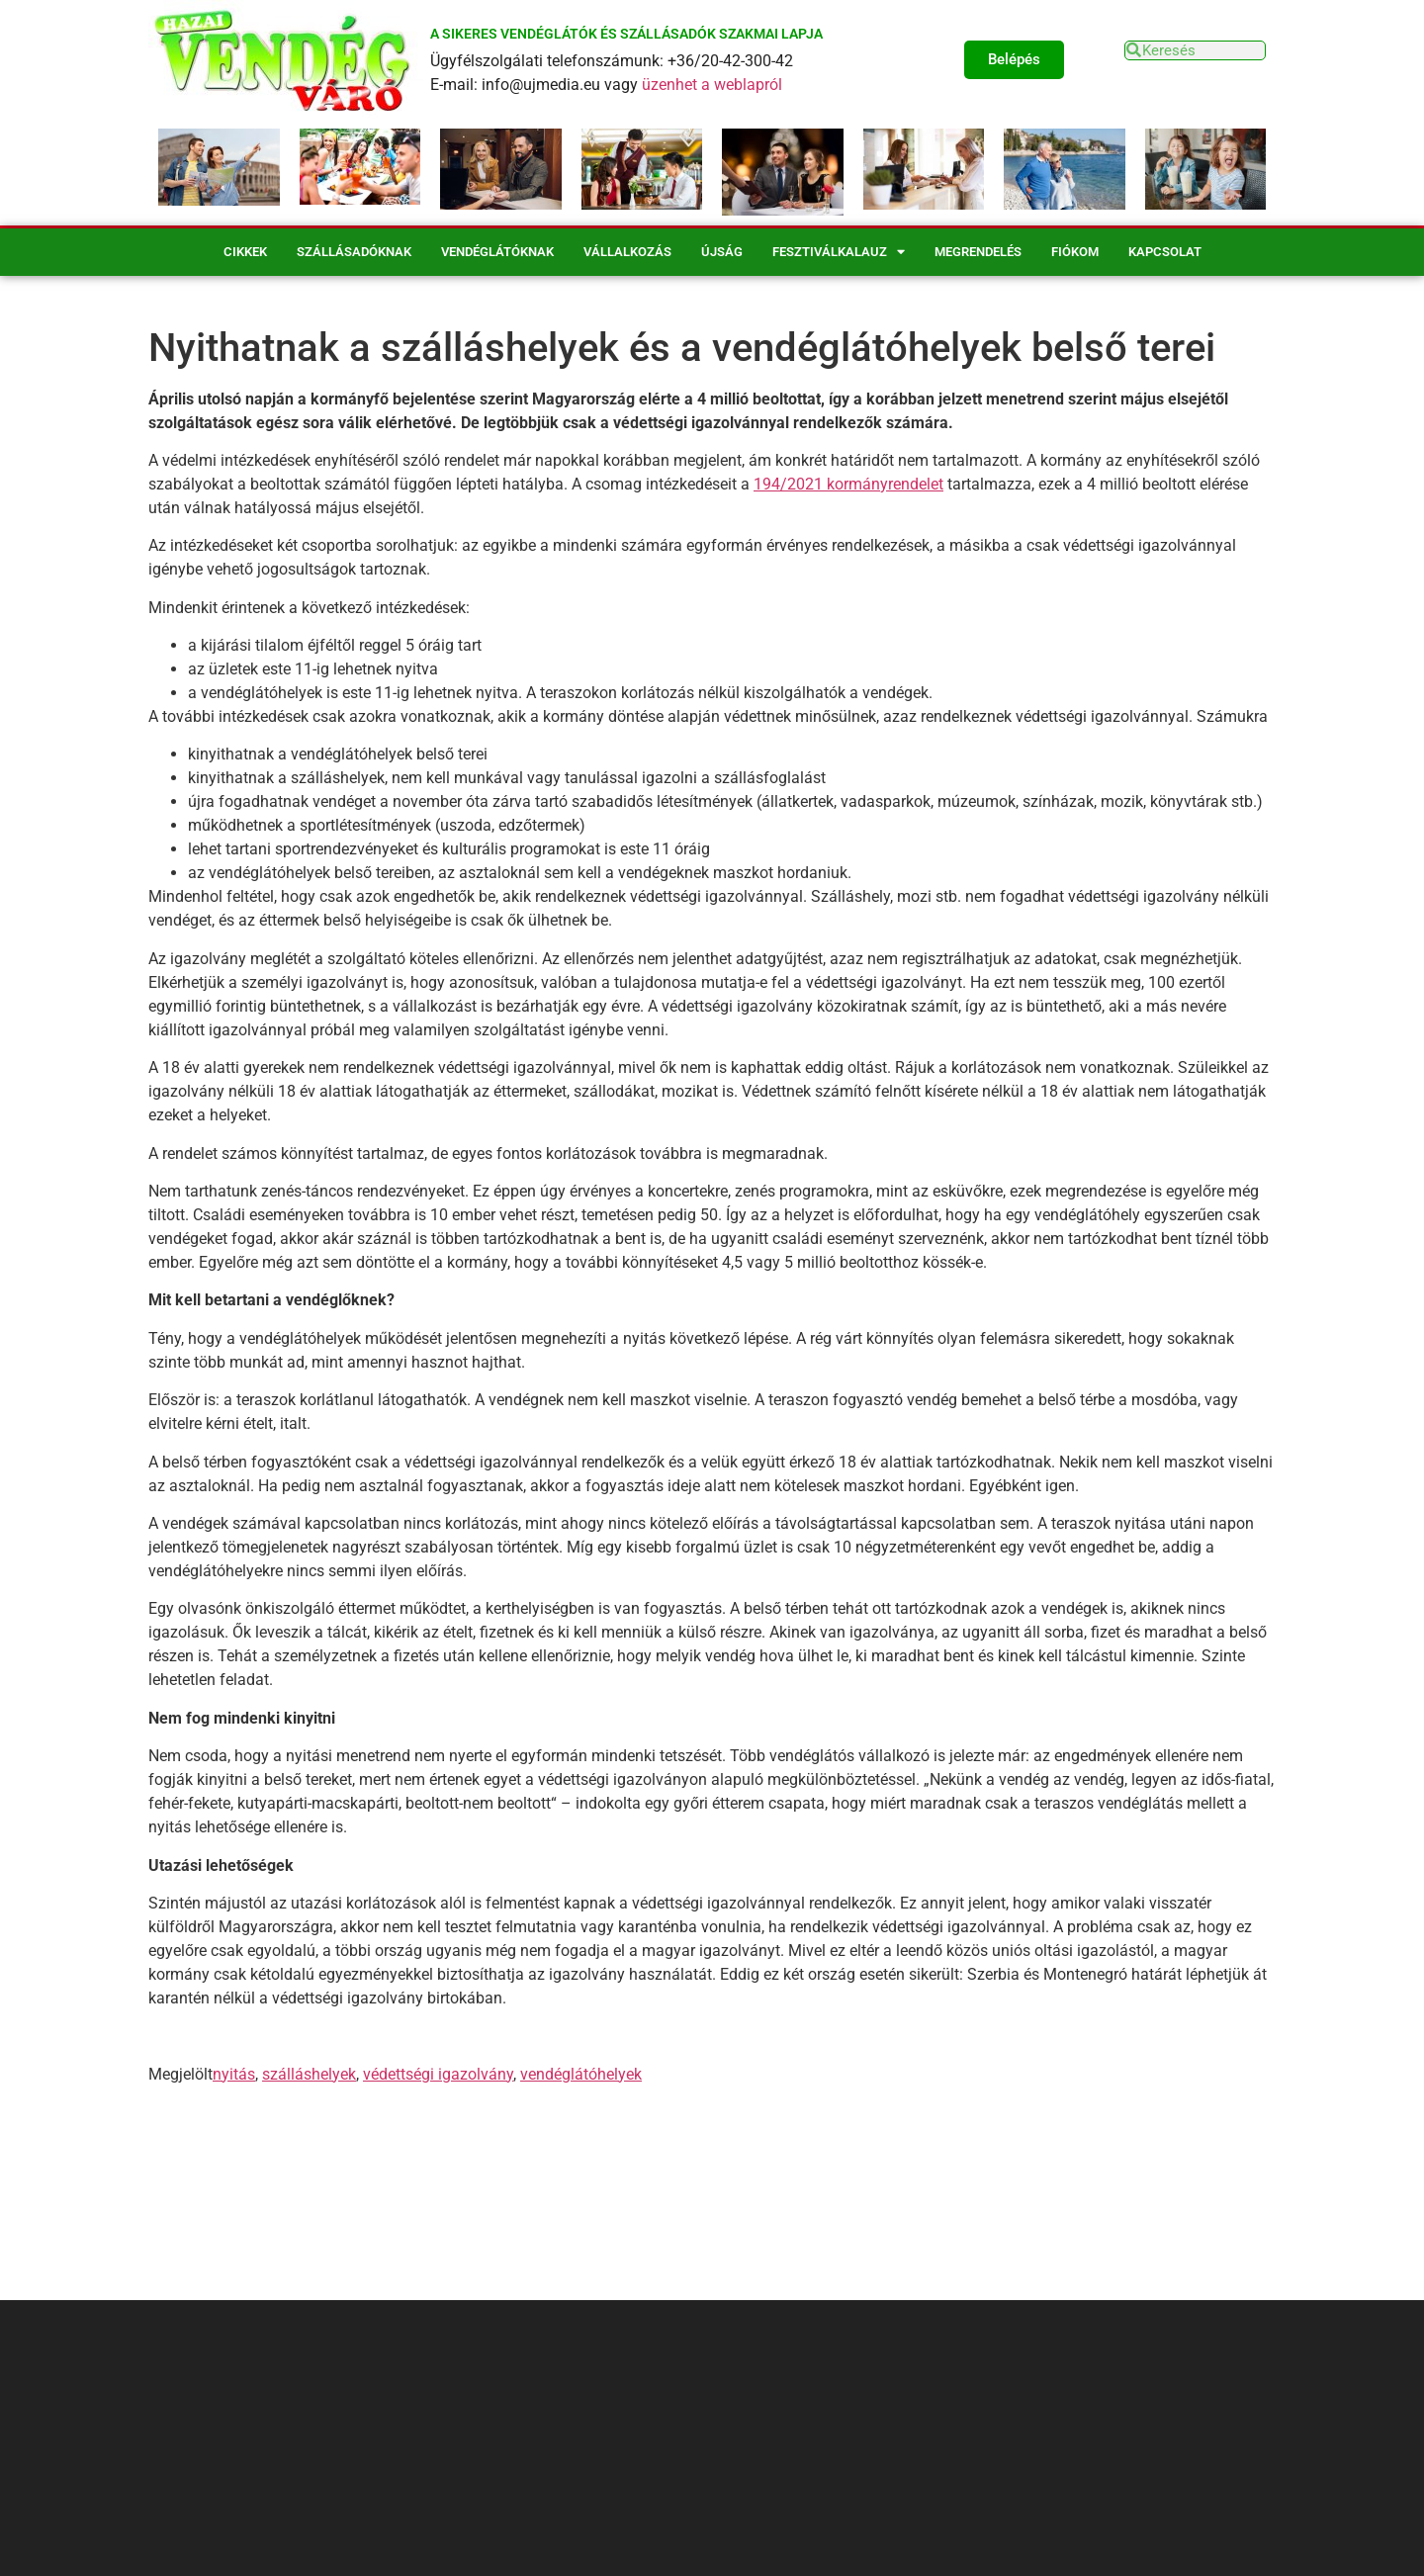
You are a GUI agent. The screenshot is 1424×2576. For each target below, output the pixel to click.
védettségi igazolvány (438, 2074)
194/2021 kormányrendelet (848, 484)
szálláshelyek (309, 2074)
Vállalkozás (627, 251)
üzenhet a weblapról (712, 84)
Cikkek (245, 251)
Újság (722, 251)
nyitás (234, 2074)
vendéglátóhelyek (581, 2074)
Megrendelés (978, 251)
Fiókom (1075, 251)
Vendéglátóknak (497, 251)
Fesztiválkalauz (838, 251)
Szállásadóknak (354, 251)
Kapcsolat (1165, 251)
